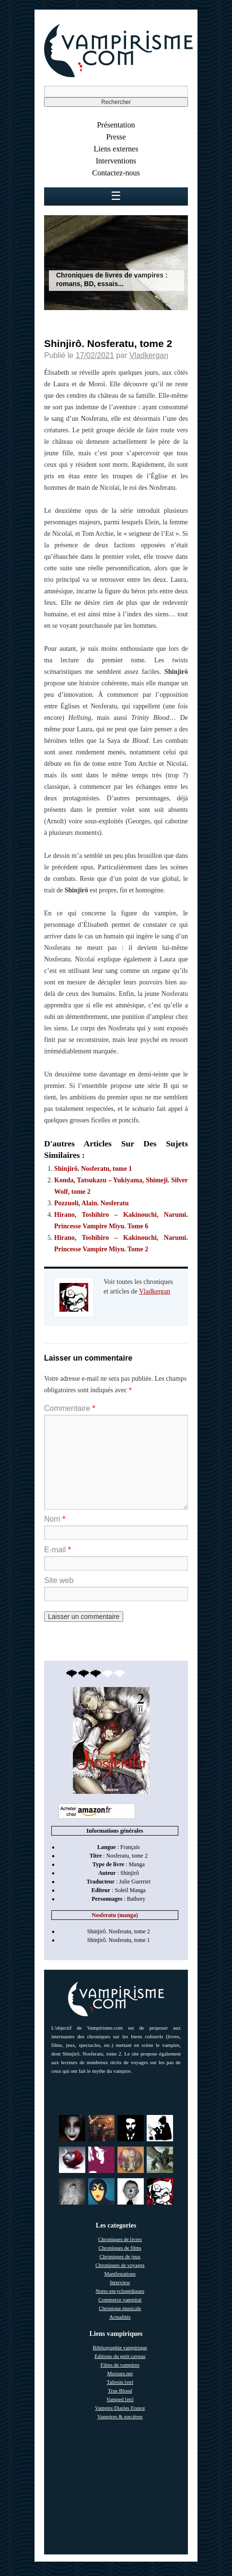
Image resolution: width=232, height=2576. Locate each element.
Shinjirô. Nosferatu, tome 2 (118, 1931)
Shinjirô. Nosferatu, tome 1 (93, 1168)
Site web (58, 1580)
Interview (120, 2282)
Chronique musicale (120, 2308)
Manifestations (120, 2273)
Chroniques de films (120, 2248)
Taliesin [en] (120, 2382)
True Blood (120, 2390)
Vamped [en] (120, 2399)
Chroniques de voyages (120, 2265)
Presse (116, 137)
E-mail (57, 1550)
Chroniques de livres (120, 2239)
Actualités (120, 2317)
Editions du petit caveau (119, 2356)
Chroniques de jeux (119, 2256)
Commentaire (69, 1408)
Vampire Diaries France (120, 2408)
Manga (136, 1864)
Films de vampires (120, 2365)
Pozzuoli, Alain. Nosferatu (91, 1203)
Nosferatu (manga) (115, 1915)
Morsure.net (120, 2373)
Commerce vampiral (119, 2299)
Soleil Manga (130, 1890)
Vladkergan (148, 355)
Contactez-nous (116, 173)
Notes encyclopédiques (119, 2291)
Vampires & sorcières (120, 2416)
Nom (54, 1519)
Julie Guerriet (135, 1881)
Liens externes (116, 149)
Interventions (116, 161)
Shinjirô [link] (129, 1873)
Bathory (136, 1898)
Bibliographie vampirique (120, 2347)
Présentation (116, 125)
